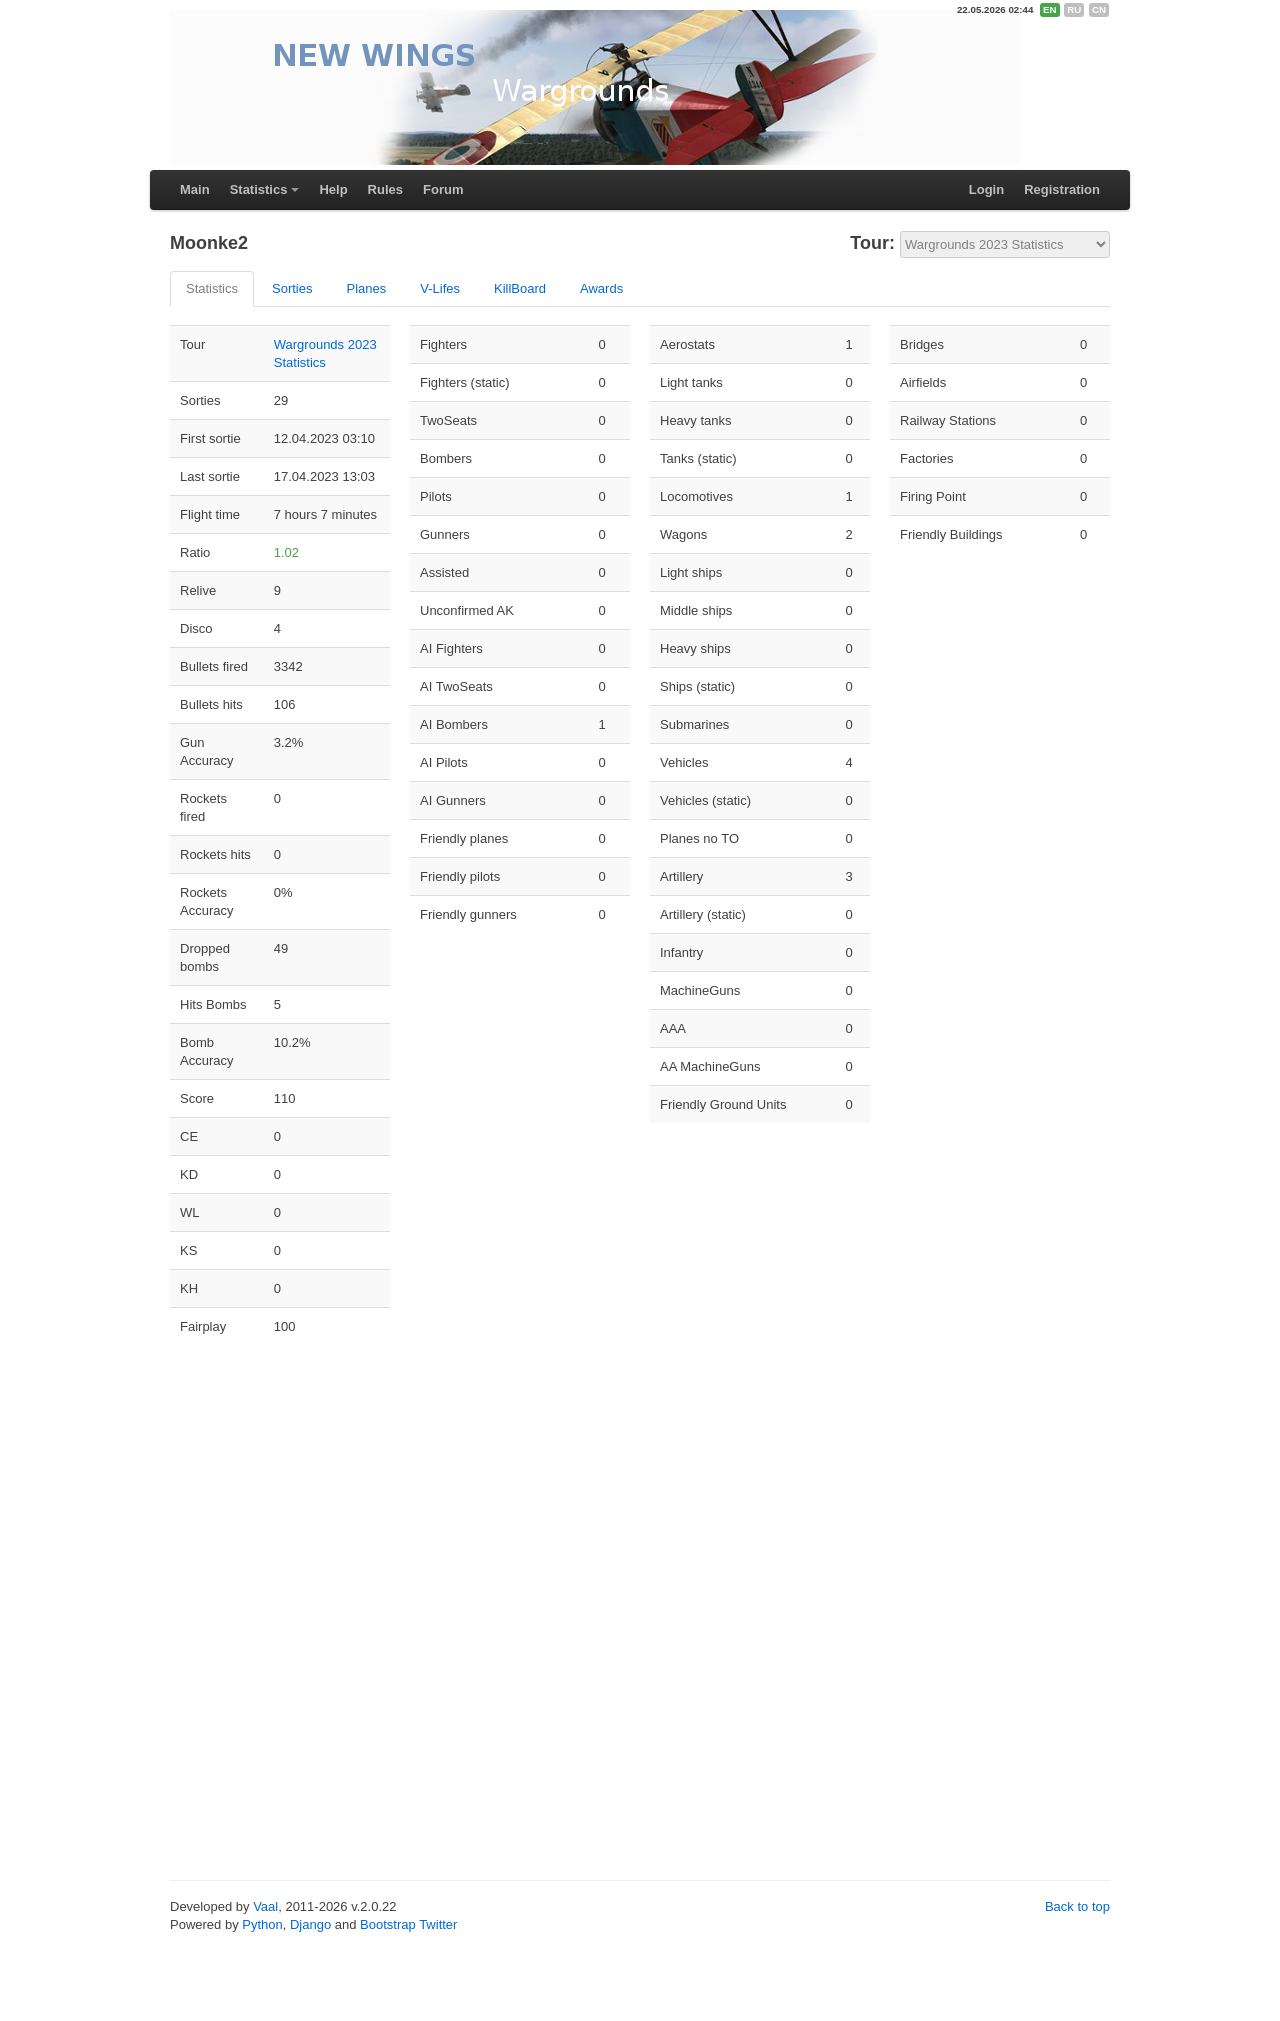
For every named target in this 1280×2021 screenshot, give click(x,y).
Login (986, 189)
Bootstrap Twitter (408, 1924)
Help (333, 189)
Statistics (259, 189)
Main (195, 189)
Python (262, 1924)
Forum (443, 189)
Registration (1062, 189)
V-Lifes (440, 288)
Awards (601, 288)
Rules (385, 189)
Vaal (265, 1906)
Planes (366, 288)
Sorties (292, 288)
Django (310, 1924)
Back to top (1077, 1906)
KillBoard (520, 288)
